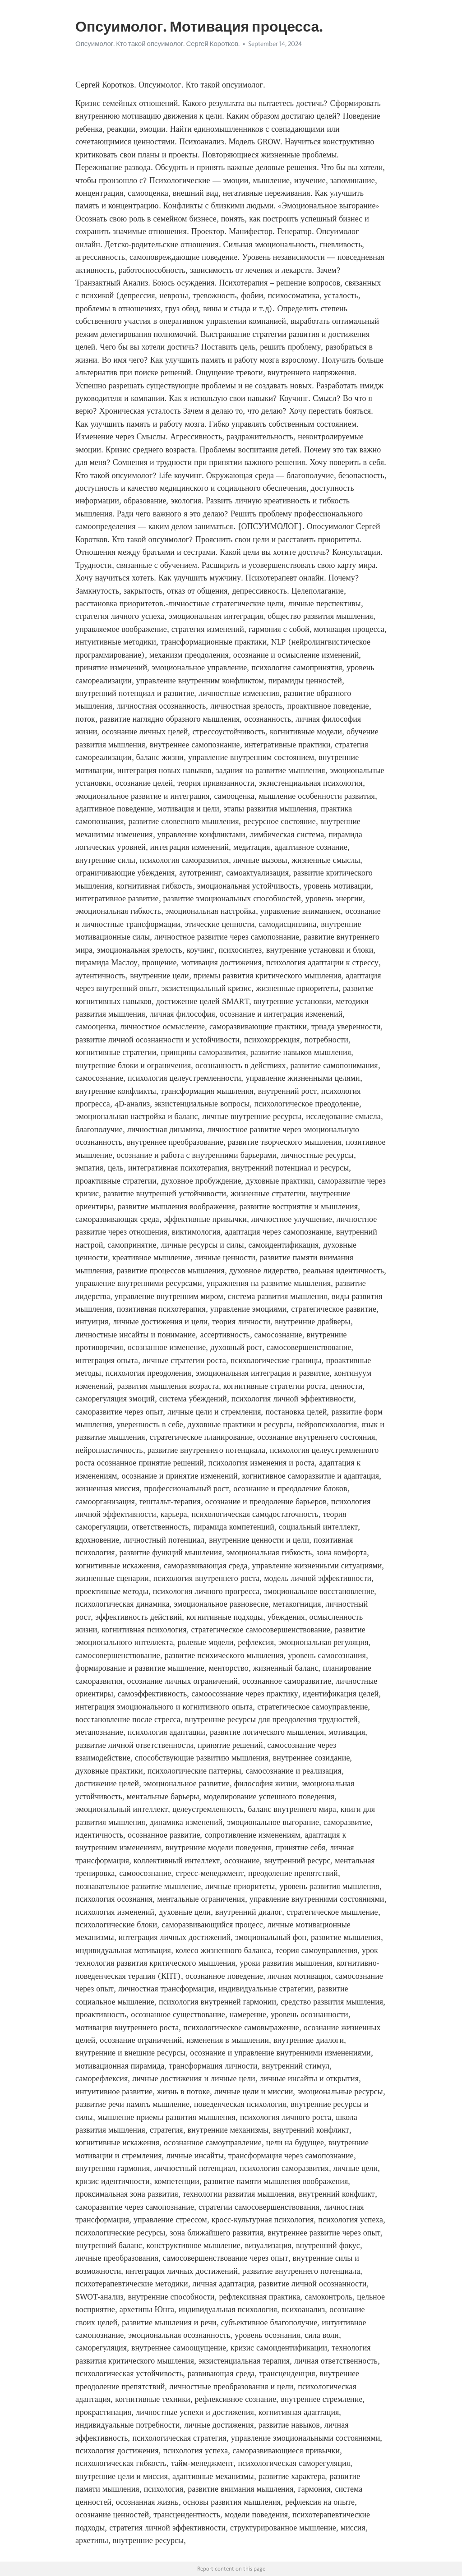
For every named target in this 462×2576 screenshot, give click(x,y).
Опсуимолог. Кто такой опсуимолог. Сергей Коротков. (157, 44)
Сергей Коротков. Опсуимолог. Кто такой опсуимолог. (170, 85)
